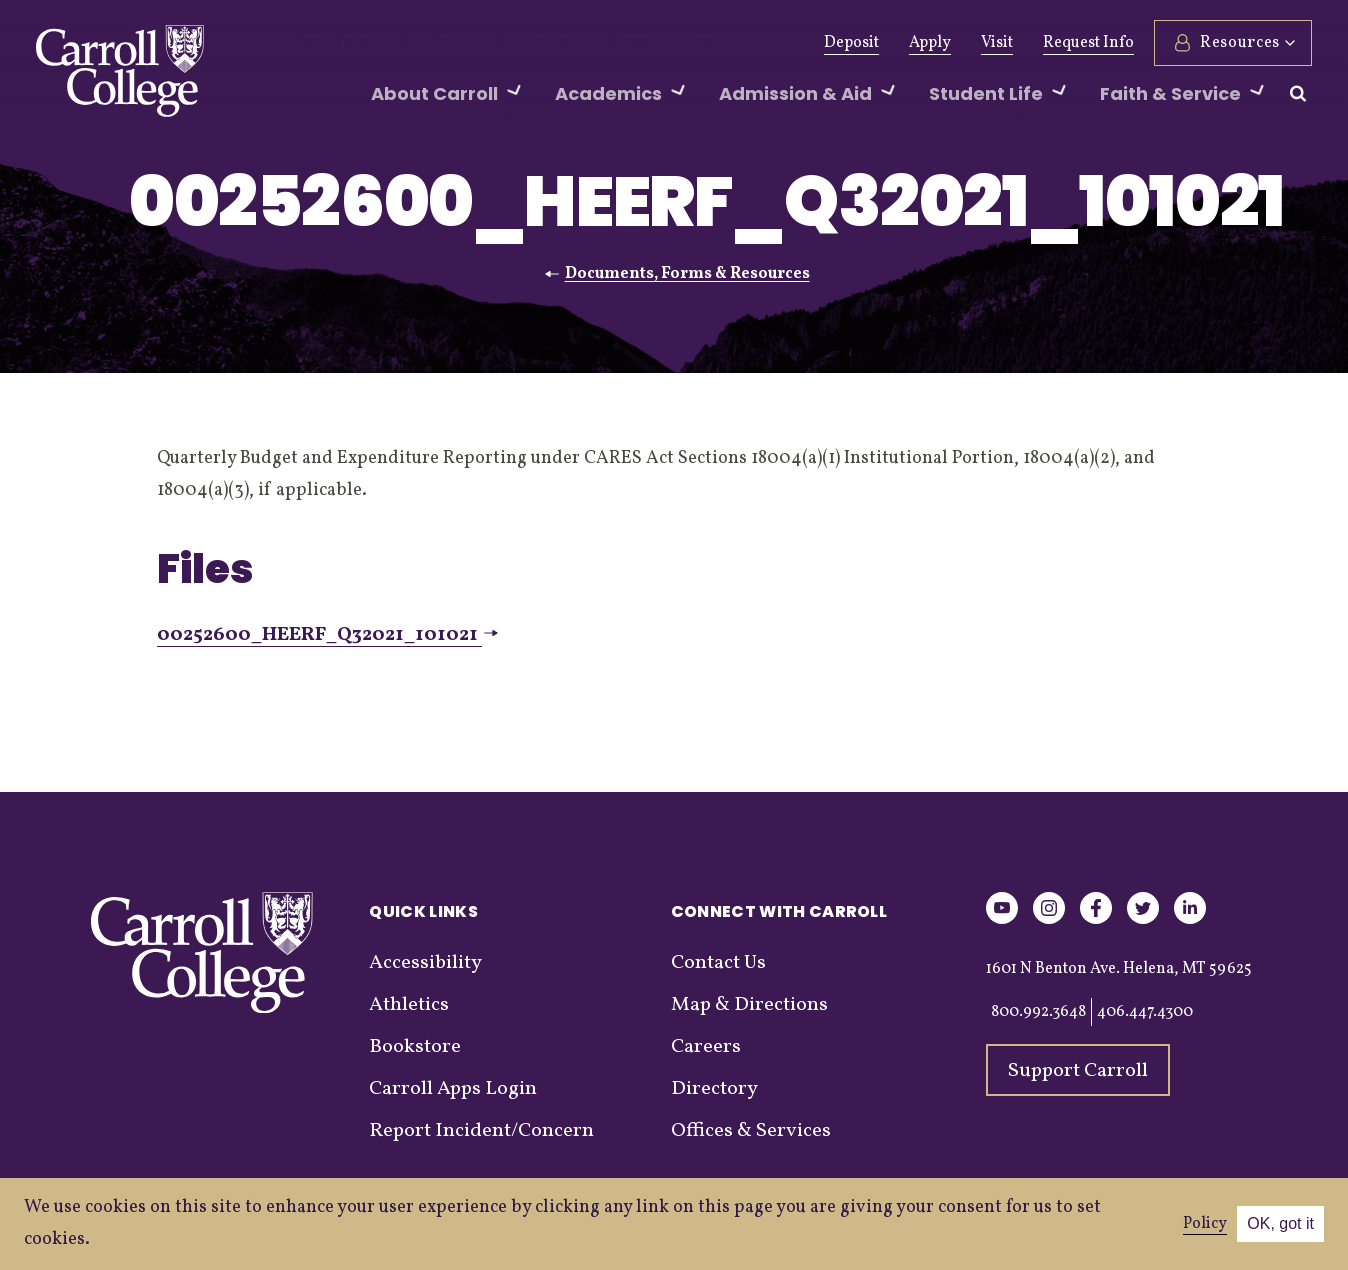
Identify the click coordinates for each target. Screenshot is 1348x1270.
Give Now (319, 43)
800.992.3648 (1038, 1012)
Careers (706, 1047)
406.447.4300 (1145, 1012)
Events (653, 43)
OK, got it (1280, 1223)
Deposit (851, 43)
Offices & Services (751, 1131)
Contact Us (718, 963)
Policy (1205, 1224)
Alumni (411, 43)
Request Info (1088, 43)
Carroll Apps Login (453, 1089)
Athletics (499, 43)
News (580, 43)
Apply (930, 43)
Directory (714, 1089)
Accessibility (425, 963)
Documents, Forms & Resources (687, 274)
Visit (997, 43)
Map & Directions (749, 1005)
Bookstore (415, 1047)
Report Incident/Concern (481, 1131)
